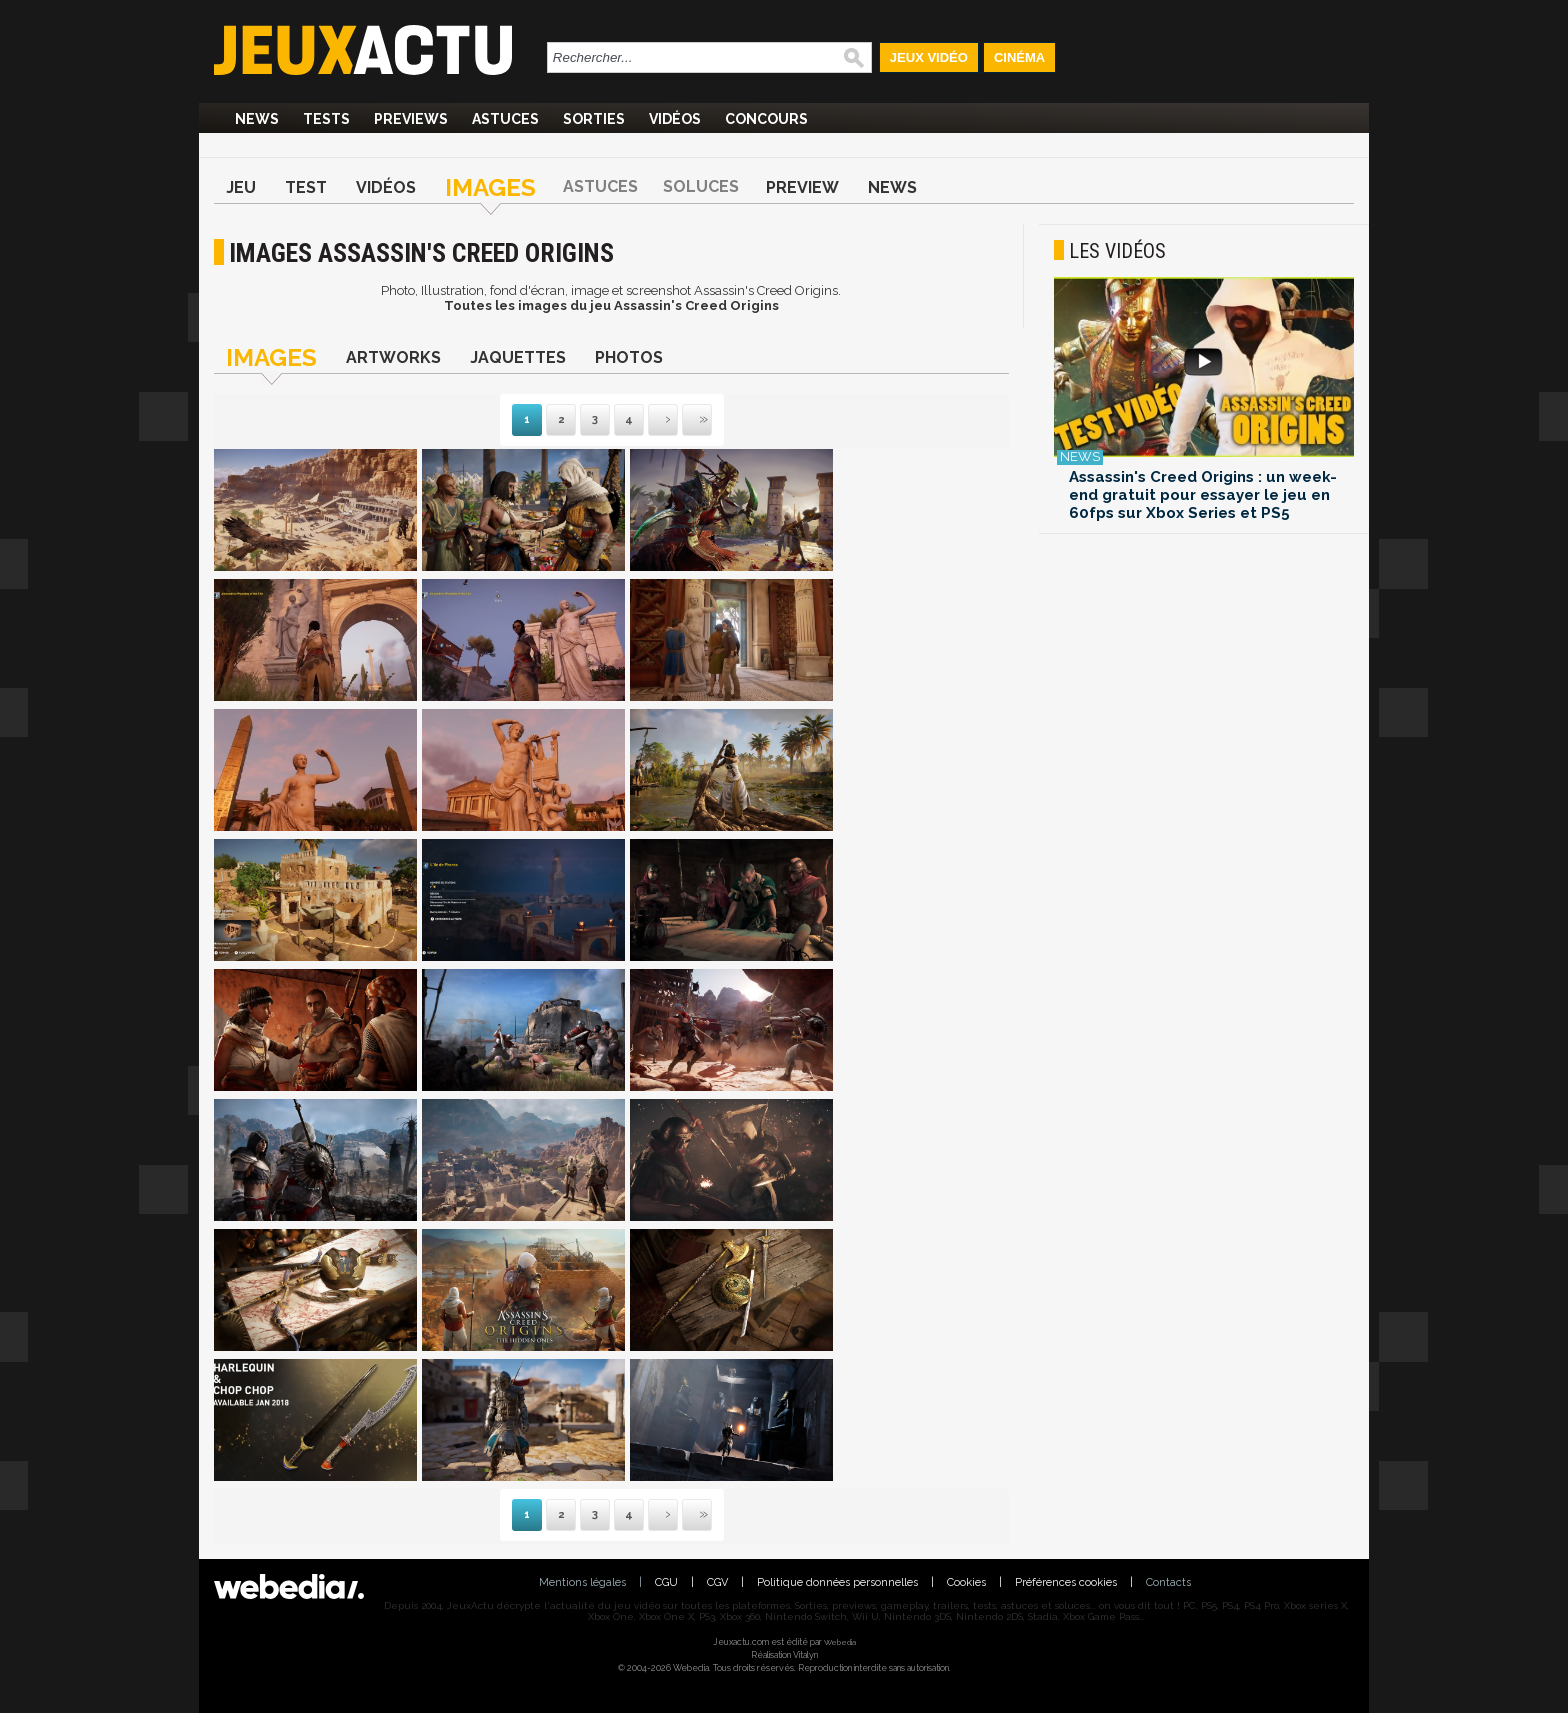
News (257, 119)
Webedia (840, 1642)
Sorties (594, 119)
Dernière (684, 420)
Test (306, 187)
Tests (326, 119)
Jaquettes (518, 357)
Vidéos (675, 119)
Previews (411, 119)
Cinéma (1019, 57)
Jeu (241, 187)
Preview (802, 187)
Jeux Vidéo (929, 57)
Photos (629, 357)
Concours (766, 119)
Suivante (650, 420)
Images (490, 187)
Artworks (393, 357)
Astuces (505, 119)
